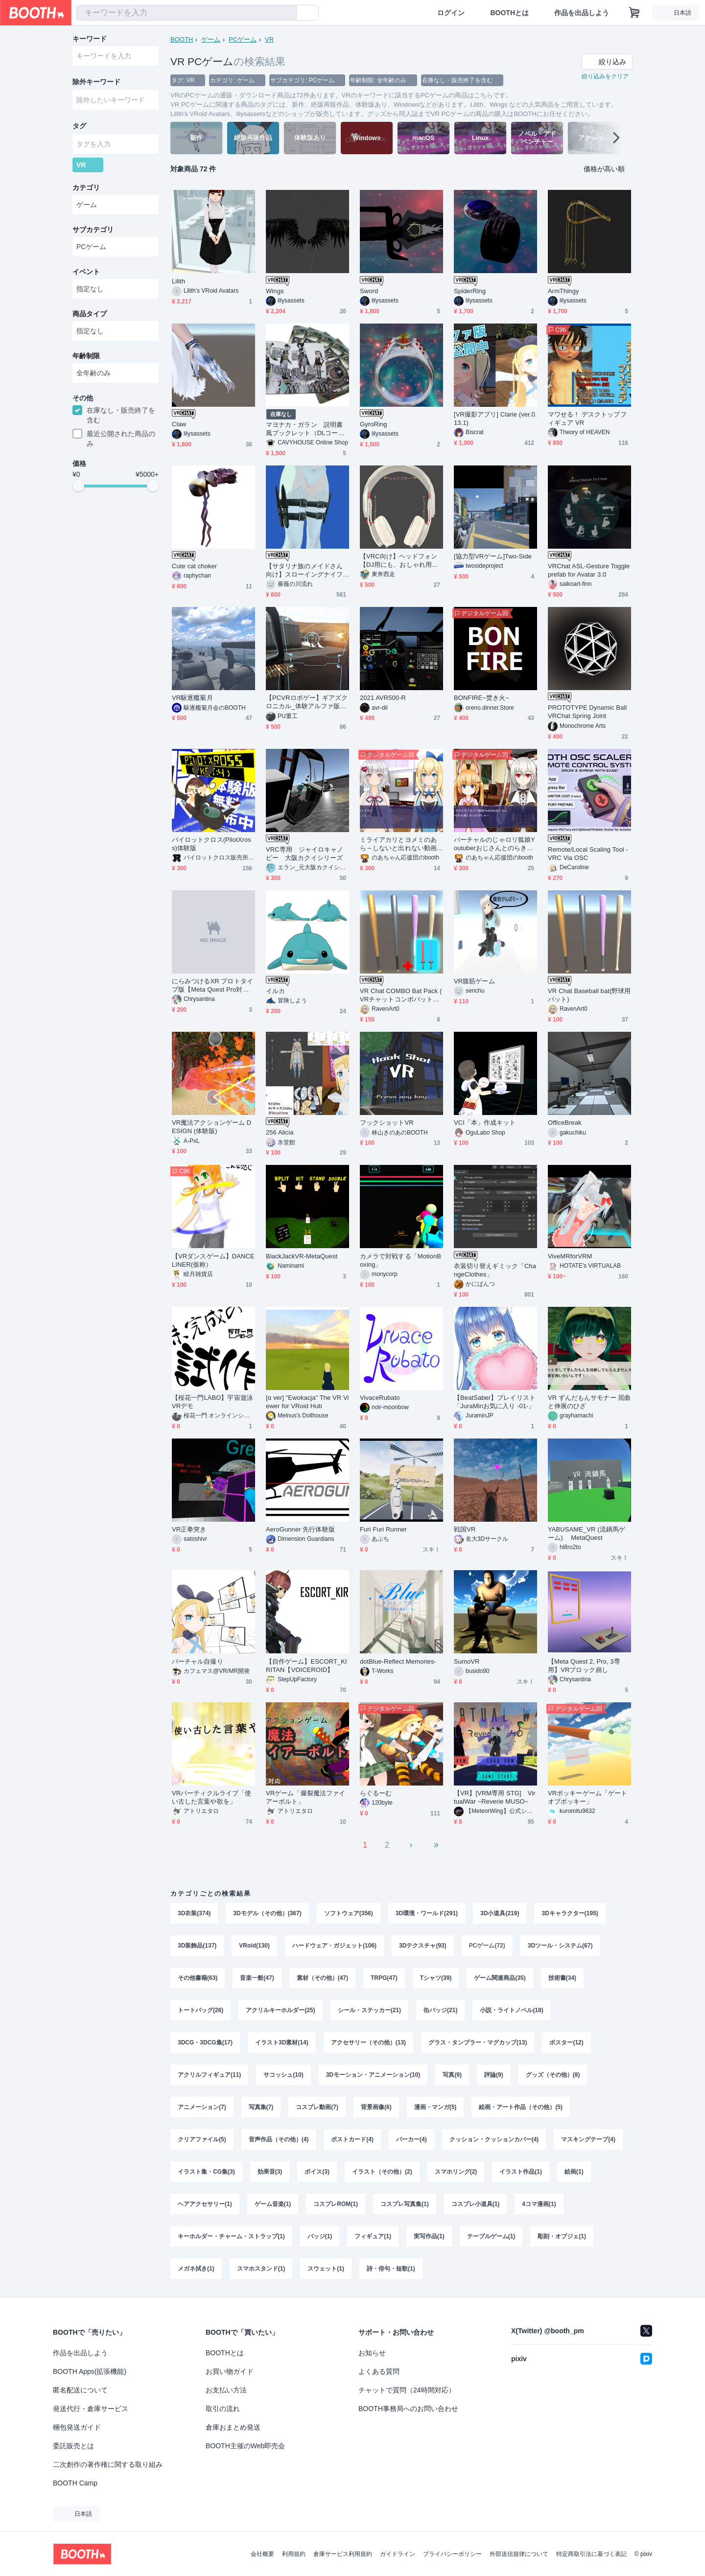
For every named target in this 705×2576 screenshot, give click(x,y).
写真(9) (452, 2074)
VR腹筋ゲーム (474, 981)
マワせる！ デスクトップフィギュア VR (587, 418)
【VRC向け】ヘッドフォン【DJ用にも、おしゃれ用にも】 (399, 561)
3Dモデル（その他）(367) (267, 1913)
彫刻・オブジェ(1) (562, 2236)
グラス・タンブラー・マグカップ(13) (477, 2042)
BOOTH (181, 39)
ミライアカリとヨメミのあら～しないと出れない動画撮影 (398, 844)
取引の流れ (223, 2409)
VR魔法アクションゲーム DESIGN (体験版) (211, 1127)
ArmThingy (563, 291)
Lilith (178, 281)
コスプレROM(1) (335, 2204)
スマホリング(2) (456, 2171)
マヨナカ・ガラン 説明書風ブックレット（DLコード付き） (305, 429)
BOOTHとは (509, 12)
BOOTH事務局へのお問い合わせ (408, 2409)
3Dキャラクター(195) (569, 1913)
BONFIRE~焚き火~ (481, 697)
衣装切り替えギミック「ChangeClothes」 (495, 1270)
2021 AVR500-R (383, 697)
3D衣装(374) (194, 1913)
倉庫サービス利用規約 (342, 2554)
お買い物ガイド (230, 2371)
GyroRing (373, 424)
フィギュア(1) (372, 2236)
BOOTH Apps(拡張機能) (89, 2371)
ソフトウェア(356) (348, 1913)
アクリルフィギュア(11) (209, 2074)
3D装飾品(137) (197, 1945)
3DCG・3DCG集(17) (205, 2042)
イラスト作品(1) (520, 2171)
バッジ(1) (319, 2236)
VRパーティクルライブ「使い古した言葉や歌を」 (211, 1797)
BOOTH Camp (75, 2483)
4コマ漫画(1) (539, 2204)
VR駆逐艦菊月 (192, 697)
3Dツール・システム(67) (560, 1945)
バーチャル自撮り (197, 1661)
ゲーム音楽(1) (273, 2204)
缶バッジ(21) (440, 2010)
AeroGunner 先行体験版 (300, 1529)
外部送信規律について (519, 2554)
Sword (369, 291)
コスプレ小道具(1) (475, 2204)
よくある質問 (379, 2371)
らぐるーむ (376, 1793)
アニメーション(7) (202, 2107)
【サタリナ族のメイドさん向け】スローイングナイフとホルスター (304, 570)
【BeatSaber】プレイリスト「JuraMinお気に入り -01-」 (495, 1402)
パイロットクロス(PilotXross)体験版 (211, 844)
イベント (86, 271)
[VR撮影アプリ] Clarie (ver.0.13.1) (495, 418)
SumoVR (467, 1661)
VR (269, 39)
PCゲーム (243, 39)
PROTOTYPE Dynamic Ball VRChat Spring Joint (587, 711)
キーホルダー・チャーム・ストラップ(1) (231, 2236)
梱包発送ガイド (77, 2427)
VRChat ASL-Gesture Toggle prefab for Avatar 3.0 (589, 570)
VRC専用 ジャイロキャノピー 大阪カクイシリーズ (305, 853)
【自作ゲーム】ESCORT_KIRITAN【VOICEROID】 (306, 1665)
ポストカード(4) (352, 2139)
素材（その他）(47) (322, 1977)
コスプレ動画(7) (317, 2107)
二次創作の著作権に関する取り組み (108, 2464)
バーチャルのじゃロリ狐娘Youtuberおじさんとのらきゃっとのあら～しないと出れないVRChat (494, 844)
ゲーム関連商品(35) (499, 1977)
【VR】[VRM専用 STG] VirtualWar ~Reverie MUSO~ (495, 1797)
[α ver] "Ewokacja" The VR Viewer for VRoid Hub (307, 1402)
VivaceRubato (380, 1397)
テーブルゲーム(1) (491, 2236)
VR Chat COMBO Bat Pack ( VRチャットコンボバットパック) (401, 995)
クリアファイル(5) (202, 2139)
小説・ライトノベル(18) (511, 2010)
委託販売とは (73, 2446)
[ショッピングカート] (634, 12)
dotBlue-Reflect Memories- (398, 1661)
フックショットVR (387, 1122)
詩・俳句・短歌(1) (391, 2268)
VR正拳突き (189, 1529)
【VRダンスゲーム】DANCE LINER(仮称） (213, 1260)
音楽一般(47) (257, 1977)
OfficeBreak (565, 1122)
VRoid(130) (254, 1945)
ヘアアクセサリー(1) (205, 2204)
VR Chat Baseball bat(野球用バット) (589, 995)
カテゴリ (86, 187)
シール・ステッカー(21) (369, 2010)
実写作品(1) (429, 2236)
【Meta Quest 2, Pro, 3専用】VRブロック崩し (584, 1665)
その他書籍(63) (197, 1977)
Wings (275, 291)
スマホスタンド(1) (261, 2268)
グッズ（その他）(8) (553, 2074)
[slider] (78, 485)
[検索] (287, 13)
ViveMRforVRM (570, 1256)
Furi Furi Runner (383, 1529)
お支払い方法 (226, 2390)
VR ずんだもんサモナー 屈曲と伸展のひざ (589, 1402)
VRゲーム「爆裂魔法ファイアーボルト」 (305, 1797)
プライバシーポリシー (452, 2554)
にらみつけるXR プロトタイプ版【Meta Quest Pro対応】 (212, 985)
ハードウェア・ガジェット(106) (334, 1945)
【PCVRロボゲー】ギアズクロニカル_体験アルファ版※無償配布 (307, 702)
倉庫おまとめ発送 (233, 2427)
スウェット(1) (325, 2268)
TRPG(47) (384, 1977)
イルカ (275, 991)
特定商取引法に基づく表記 (591, 2554)
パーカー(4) (411, 2139)
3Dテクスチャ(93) (422, 1945)
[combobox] (186, 13)
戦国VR (464, 1529)
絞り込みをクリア (605, 76)
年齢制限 (86, 355)
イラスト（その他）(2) (382, 2171)
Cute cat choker (194, 566)
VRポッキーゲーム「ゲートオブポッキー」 (587, 1797)
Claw (179, 424)
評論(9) (493, 2074)
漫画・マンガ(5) (435, 2107)
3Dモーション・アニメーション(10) (373, 2074)
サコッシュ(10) (283, 2074)
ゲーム (210, 39)
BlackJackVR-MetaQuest (301, 1256)
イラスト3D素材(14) (281, 2042)
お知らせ (372, 2353)
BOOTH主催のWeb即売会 (245, 2446)
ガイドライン (397, 2554)
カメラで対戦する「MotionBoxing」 (400, 1260)
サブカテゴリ (93, 229)
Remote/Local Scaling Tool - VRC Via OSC (588, 853)
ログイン (451, 12)
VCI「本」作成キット (485, 1122)
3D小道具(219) (499, 1913)
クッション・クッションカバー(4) (494, 2139)
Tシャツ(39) (436, 1977)
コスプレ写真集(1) (404, 2204)
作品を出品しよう (581, 12)
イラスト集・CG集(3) (206, 2171)
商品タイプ (89, 313)
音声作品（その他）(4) (279, 2139)
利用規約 (294, 2554)
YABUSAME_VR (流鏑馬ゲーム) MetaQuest (586, 1533)
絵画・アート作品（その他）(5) (521, 2107)
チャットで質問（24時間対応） (406, 2390)
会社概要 (262, 2554)
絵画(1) (574, 2171)
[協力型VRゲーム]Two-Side (493, 556)
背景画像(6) (376, 2107)
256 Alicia (279, 1132)
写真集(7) (261, 2107)
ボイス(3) (317, 2171)
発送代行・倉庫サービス (90, 2409)
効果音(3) (270, 2171)
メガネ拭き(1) (196, 2268)
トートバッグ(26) (200, 2010)
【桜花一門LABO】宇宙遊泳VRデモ (212, 1402)
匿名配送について (80, 2390)
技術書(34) (562, 1977)
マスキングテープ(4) (588, 2139)
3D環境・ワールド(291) (427, 1913)
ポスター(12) (566, 2042)
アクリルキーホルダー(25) (280, 2010)
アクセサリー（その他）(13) (368, 2042)
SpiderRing (470, 291)
